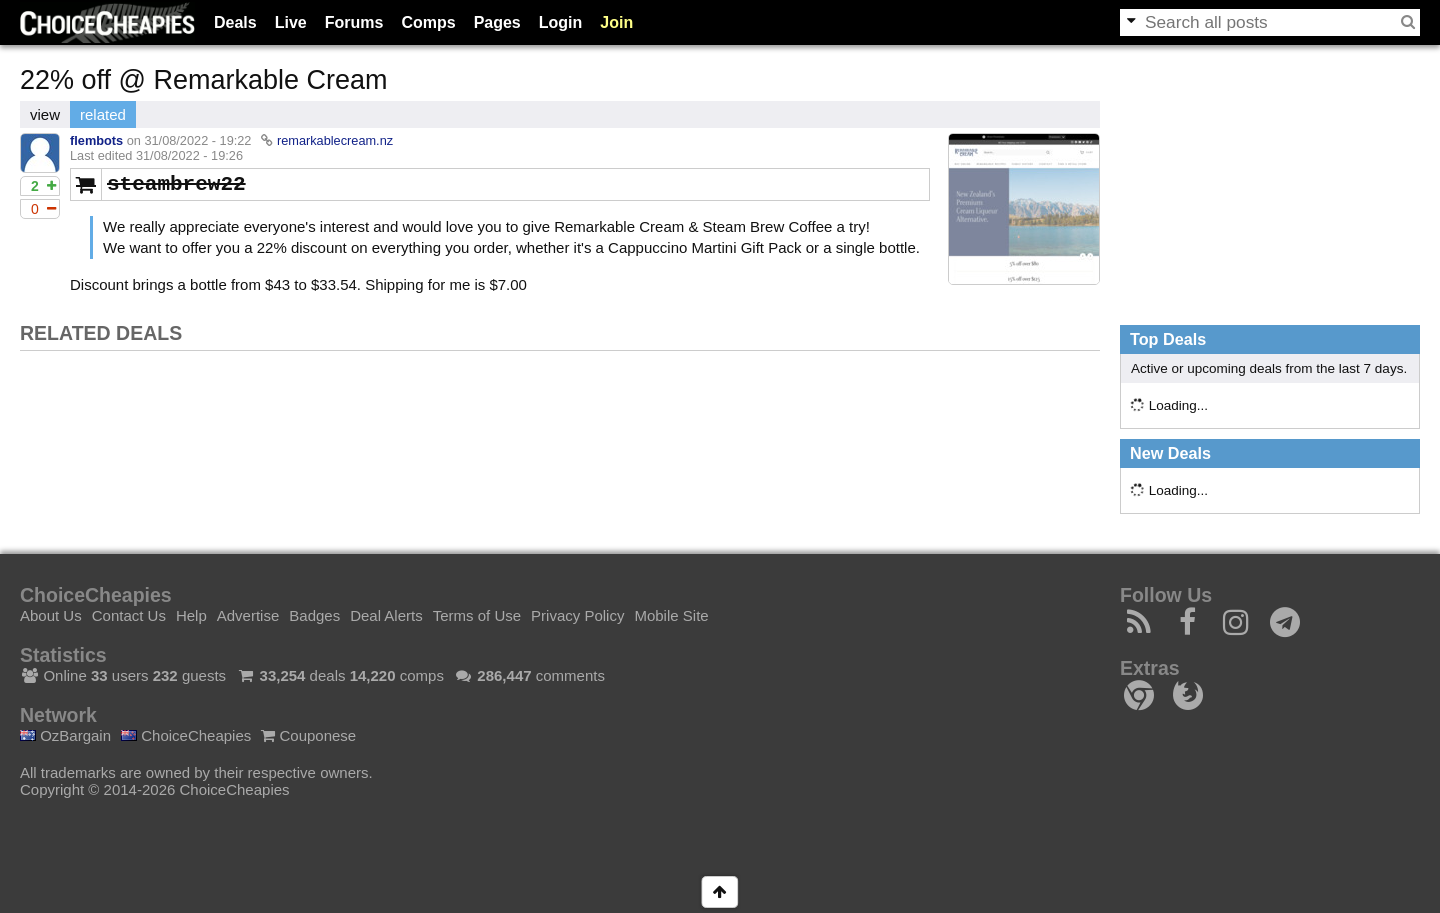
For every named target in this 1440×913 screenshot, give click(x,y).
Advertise (248, 615)
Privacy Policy (577, 615)
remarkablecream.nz (335, 140)
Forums (354, 22)
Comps (428, 22)
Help (191, 615)
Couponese (308, 735)
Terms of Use (477, 615)
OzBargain (65, 735)
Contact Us (129, 615)
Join (616, 22)
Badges (314, 615)
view (45, 114)
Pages (497, 22)
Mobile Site (671, 615)
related (103, 114)
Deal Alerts (386, 615)
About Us (51, 615)
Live (291, 22)
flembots (96, 140)
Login (561, 22)
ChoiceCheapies (186, 735)
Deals (235, 22)
